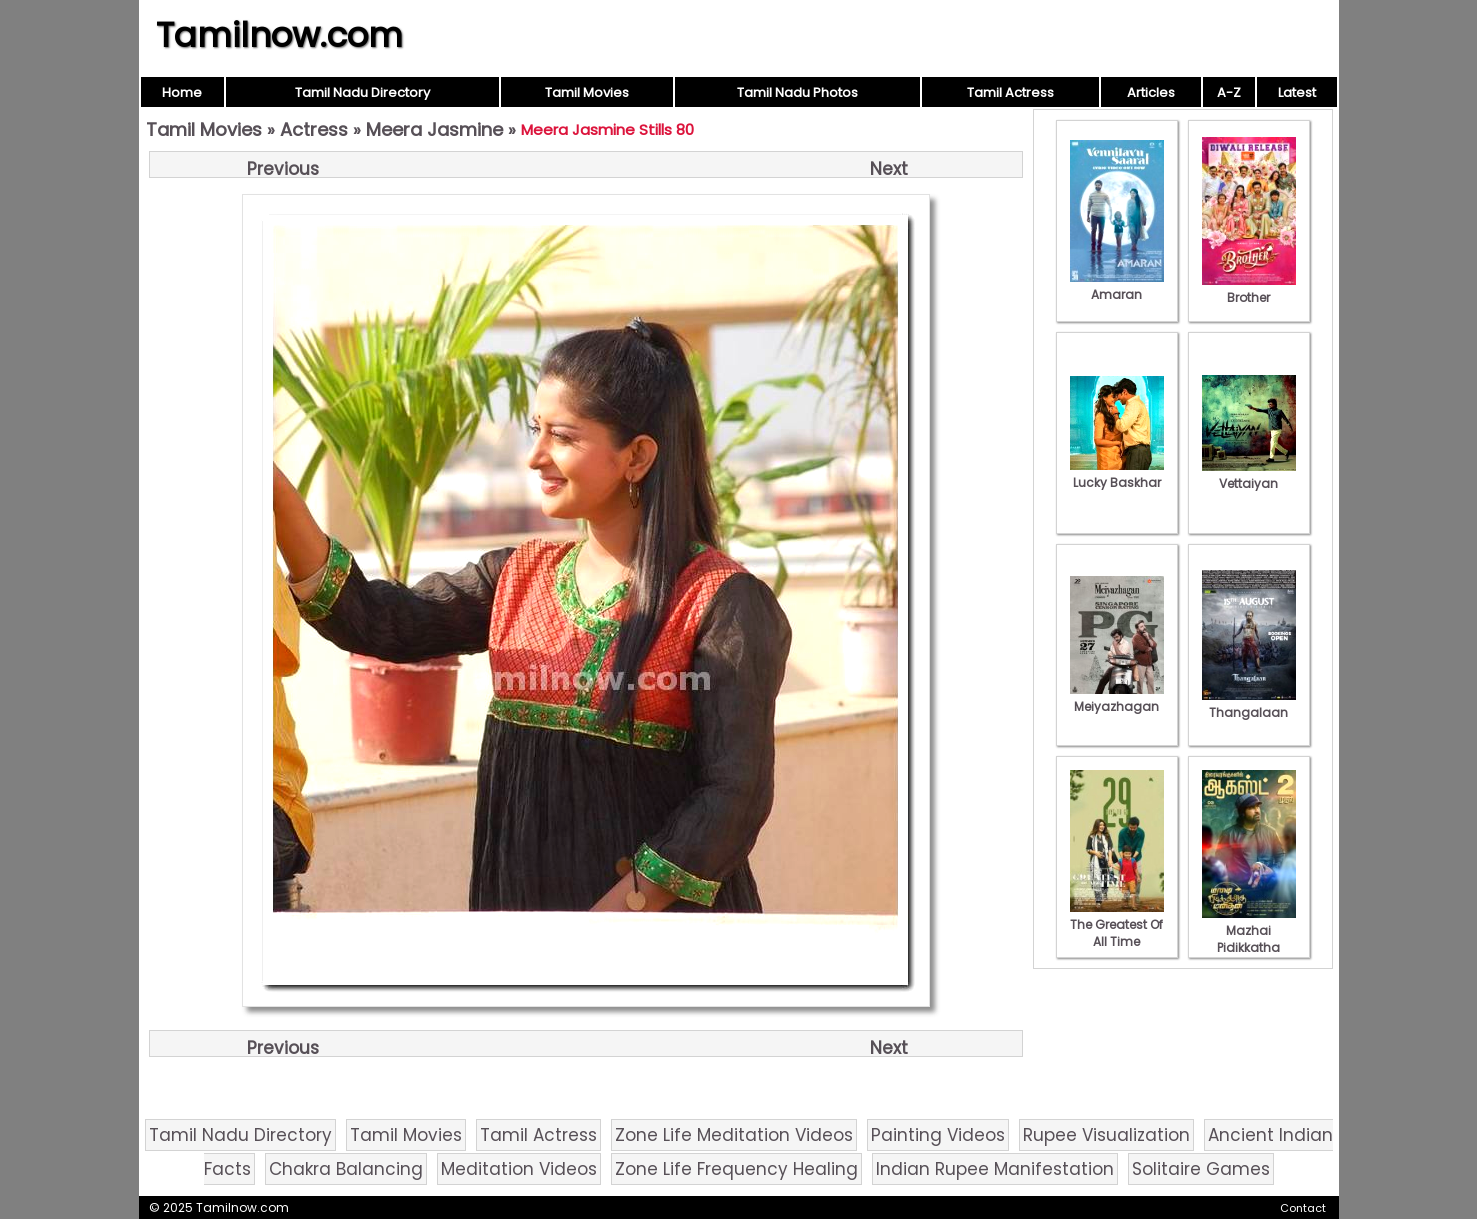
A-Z (1229, 92)
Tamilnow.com (279, 35)
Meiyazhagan (1117, 698)
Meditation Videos (519, 1169)
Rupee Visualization (1106, 1135)
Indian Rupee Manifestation (995, 1169)
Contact (1303, 1208)
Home (182, 92)
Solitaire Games (1201, 1169)
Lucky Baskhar (1117, 474)
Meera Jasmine (434, 129)
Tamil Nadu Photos (797, 92)
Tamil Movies (587, 92)
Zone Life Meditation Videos (734, 1135)
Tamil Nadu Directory (362, 92)
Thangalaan (1249, 704)
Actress (314, 129)
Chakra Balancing (346, 1169)
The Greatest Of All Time (1117, 924)
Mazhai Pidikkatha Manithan (1249, 939)
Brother (1249, 289)
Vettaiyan (1249, 475)
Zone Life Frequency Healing (736, 1169)
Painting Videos (938, 1135)
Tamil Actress (1010, 92)
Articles (1151, 92)
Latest (1297, 92)
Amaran (1117, 286)
